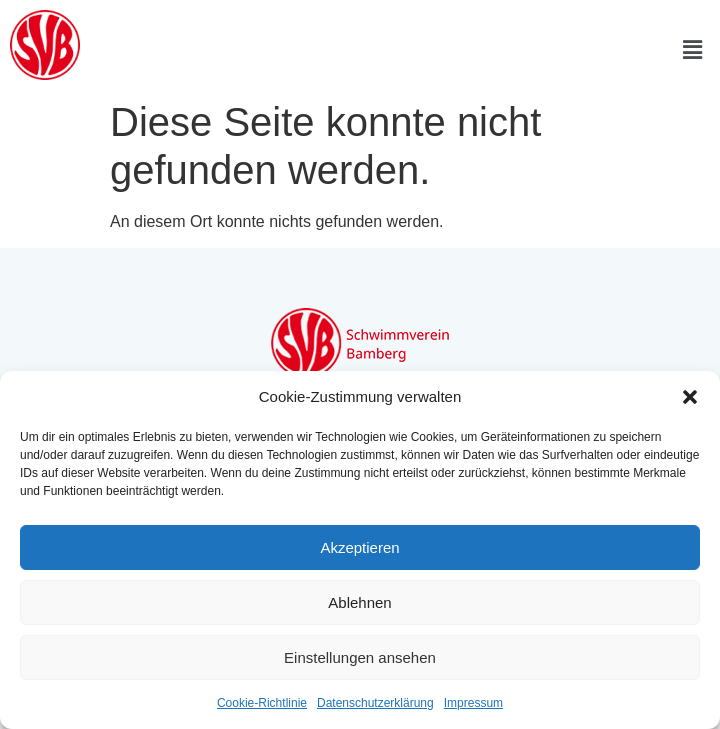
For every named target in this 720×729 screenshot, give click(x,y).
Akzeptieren (359, 547)
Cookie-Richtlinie (262, 703)
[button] (690, 397)
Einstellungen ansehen (360, 657)
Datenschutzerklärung (375, 703)
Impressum (473, 703)
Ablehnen (359, 602)
